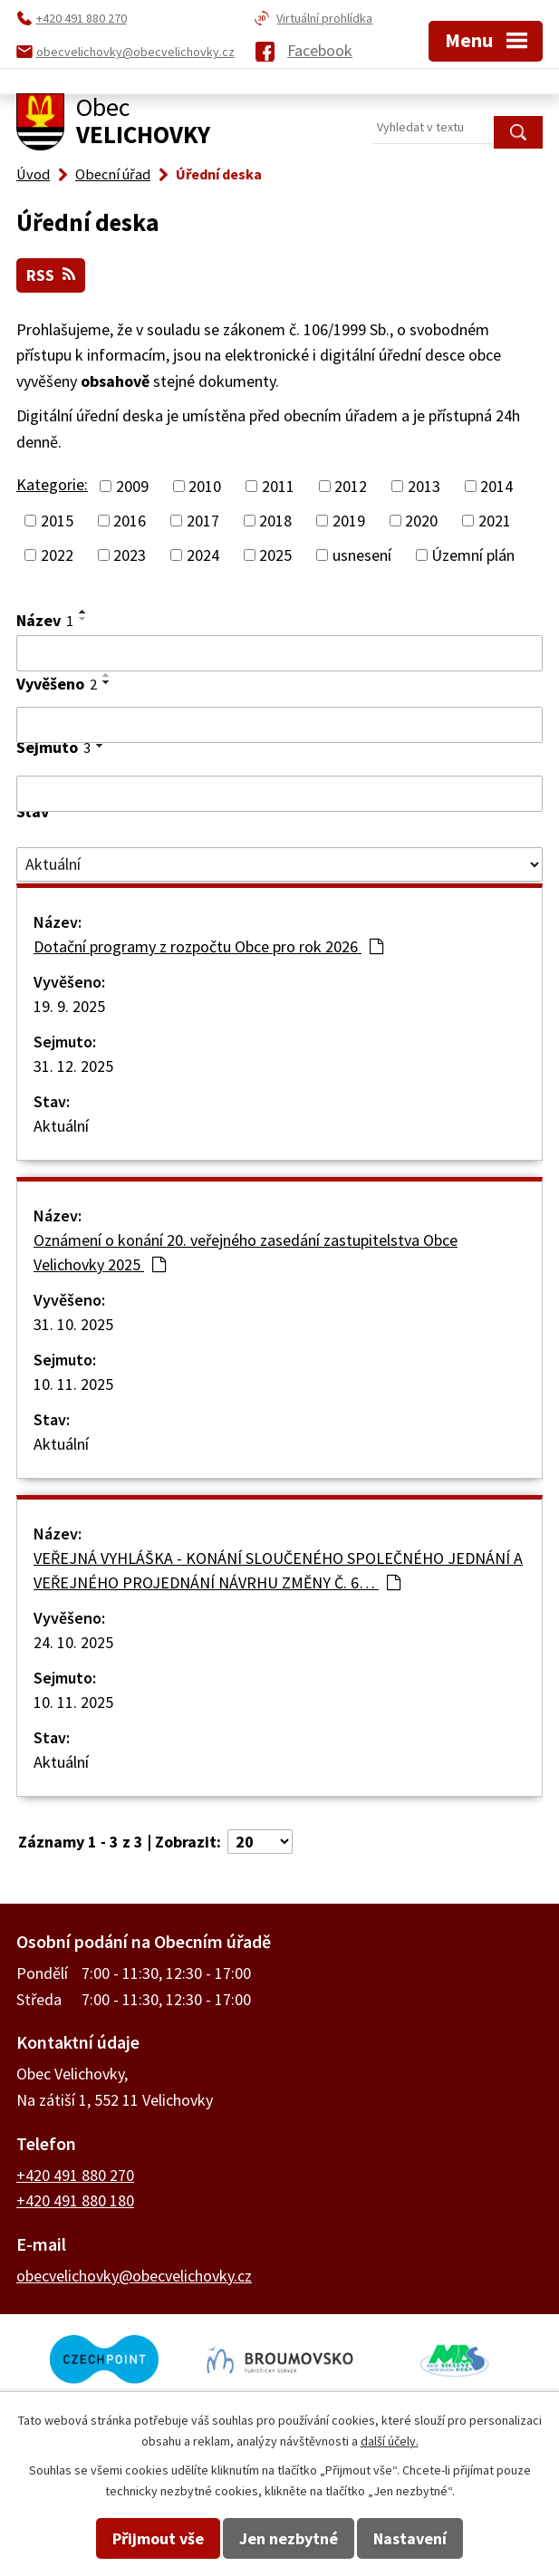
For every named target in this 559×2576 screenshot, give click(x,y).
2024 (203, 555)
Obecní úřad (112, 174)
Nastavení (410, 2538)
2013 (424, 486)
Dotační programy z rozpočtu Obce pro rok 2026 (208, 946)
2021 (494, 520)
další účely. (390, 2441)
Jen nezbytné (288, 2538)
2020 (421, 520)
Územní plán (473, 555)
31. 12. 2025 (73, 1066)
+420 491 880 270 (75, 2175)
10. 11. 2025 (73, 1384)
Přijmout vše (158, 2538)
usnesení (362, 555)
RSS (50, 275)
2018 (275, 520)
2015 (57, 520)
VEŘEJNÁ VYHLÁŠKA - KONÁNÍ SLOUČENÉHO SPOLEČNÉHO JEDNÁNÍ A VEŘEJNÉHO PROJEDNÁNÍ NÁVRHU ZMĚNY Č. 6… (278, 1570)
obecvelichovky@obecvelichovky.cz (134, 2275)
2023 (129, 555)
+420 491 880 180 (75, 2200)
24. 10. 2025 (73, 1642)
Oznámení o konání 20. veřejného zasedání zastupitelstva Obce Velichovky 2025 (246, 1252)
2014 (496, 486)
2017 (203, 520)
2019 (349, 520)
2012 (350, 486)
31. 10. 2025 (73, 1324)
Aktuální (61, 1125)
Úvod (33, 174)
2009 (132, 486)
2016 (129, 520)
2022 (57, 555)
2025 (275, 555)
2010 (204, 486)
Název (44, 620)
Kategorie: (52, 484)
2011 (278, 486)
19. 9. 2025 (69, 1006)
